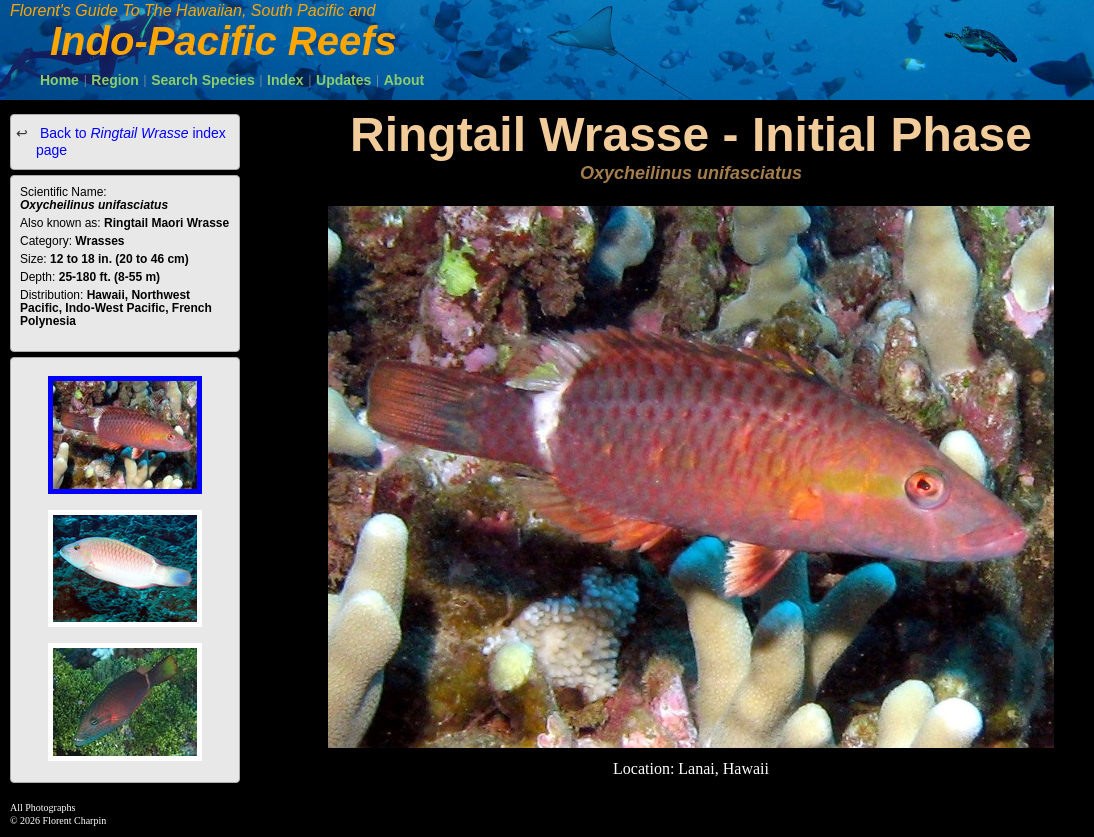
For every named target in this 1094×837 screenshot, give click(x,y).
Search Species (203, 80)
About (404, 80)
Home (59, 80)
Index (285, 80)
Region (114, 80)
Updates (343, 80)
